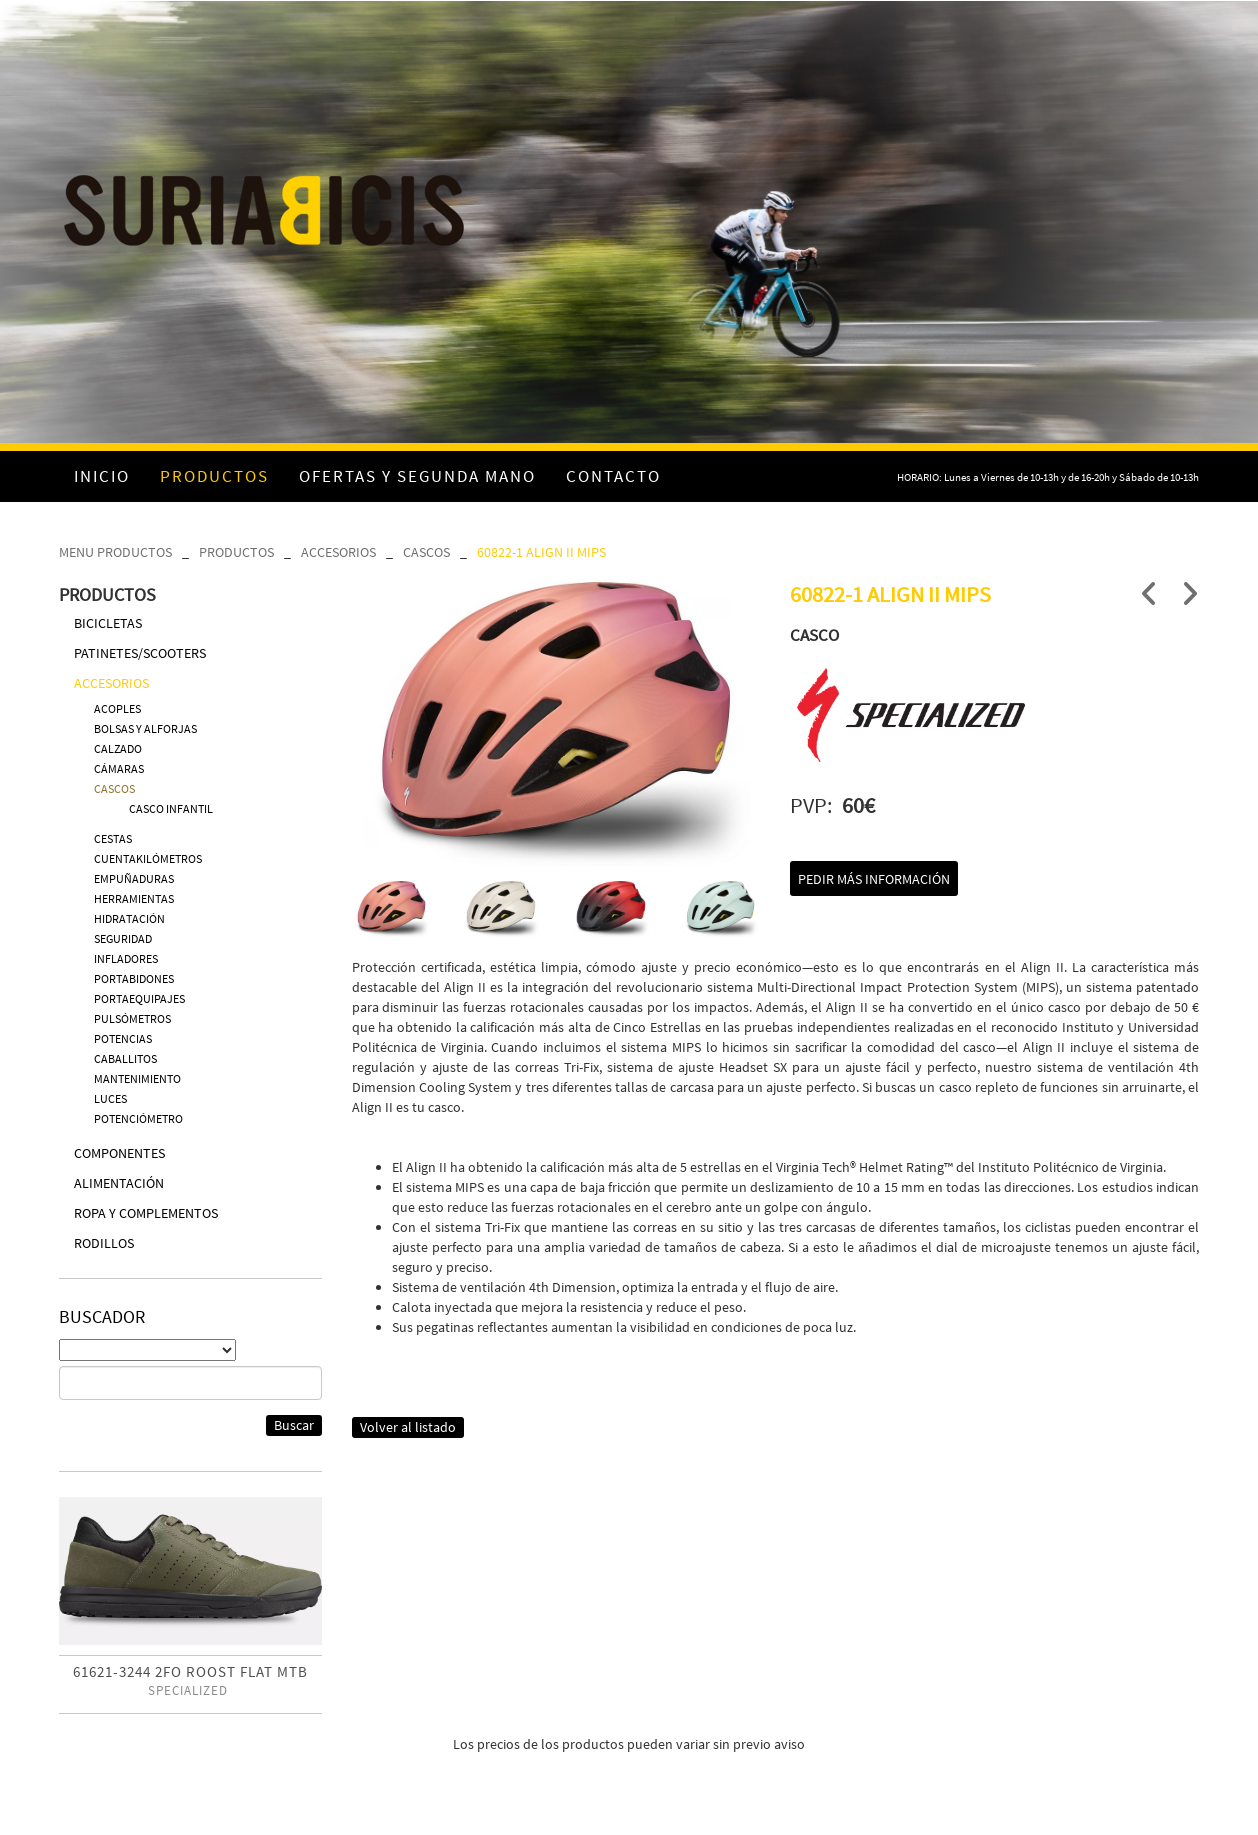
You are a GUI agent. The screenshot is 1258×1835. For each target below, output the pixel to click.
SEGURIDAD (123, 938)
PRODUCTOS (236, 552)
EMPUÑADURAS (134, 878)
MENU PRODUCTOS (115, 552)
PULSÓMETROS (132, 1018)
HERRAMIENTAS (134, 898)
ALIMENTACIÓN (119, 1183)
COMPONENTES (119, 1153)
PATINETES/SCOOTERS (140, 653)
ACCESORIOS (338, 552)
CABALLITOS (125, 1058)
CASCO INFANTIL (171, 808)
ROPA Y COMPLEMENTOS (146, 1213)
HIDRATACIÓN (129, 918)
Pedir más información (874, 879)
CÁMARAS (119, 768)
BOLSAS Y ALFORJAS (145, 728)
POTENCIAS (123, 1038)
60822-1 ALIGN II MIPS (541, 552)
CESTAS (113, 838)
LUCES (110, 1098)
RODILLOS (104, 1243)
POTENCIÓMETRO (138, 1118)
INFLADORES (126, 958)
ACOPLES (117, 708)
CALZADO (118, 748)
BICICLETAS (108, 623)
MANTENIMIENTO (137, 1078)
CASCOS (426, 552)
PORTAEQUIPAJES (139, 998)
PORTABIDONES (134, 978)
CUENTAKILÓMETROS (148, 858)
